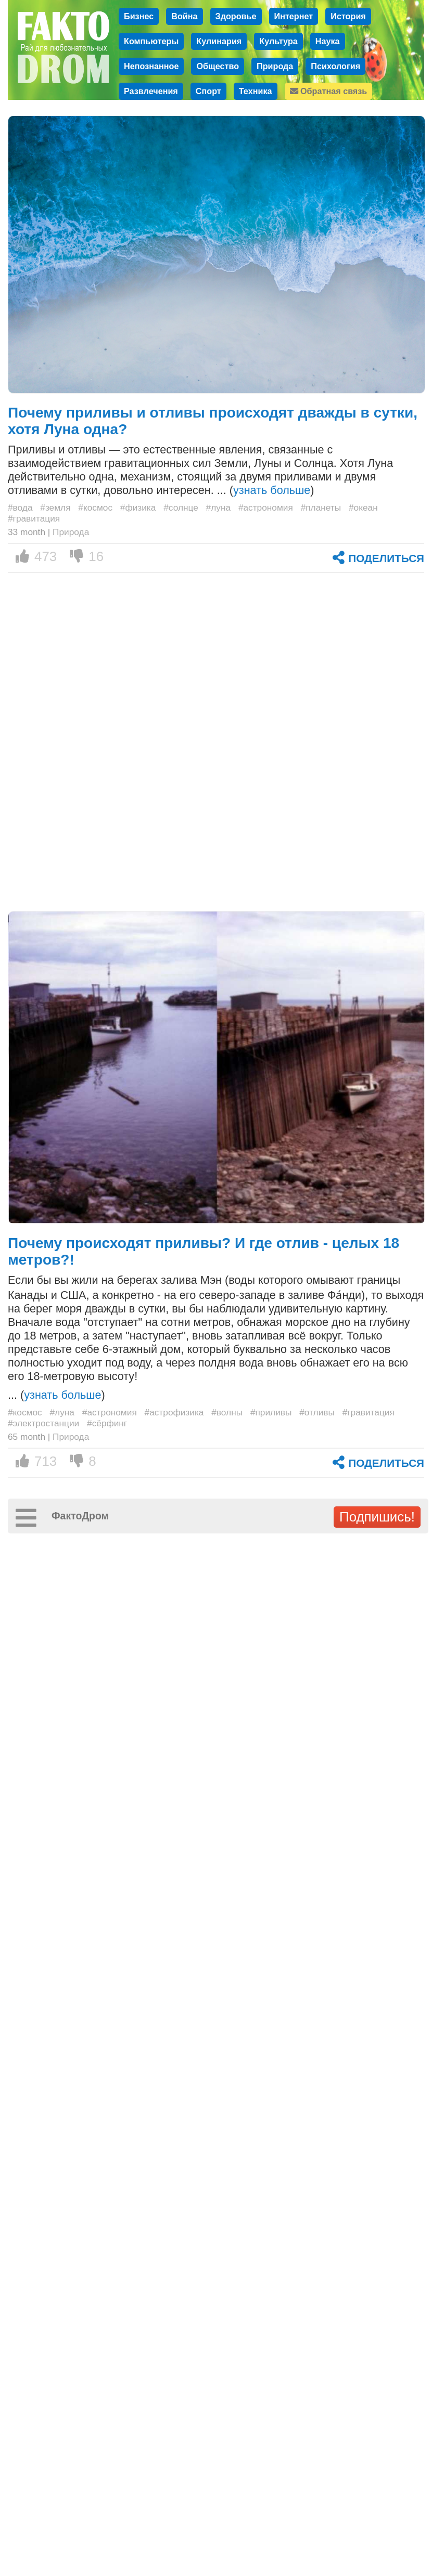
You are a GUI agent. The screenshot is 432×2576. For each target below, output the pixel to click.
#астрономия (265, 507)
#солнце (180, 507)
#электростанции (43, 1423)
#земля (55, 507)
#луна (218, 507)
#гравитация (34, 518)
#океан (363, 507)
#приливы (271, 1412)
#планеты (321, 507)
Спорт (208, 91)
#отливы (317, 1412)
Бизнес (139, 16)
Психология (335, 66)
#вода (20, 507)
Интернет (293, 16)
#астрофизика (174, 1412)
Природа (275, 66)
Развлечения (151, 91)
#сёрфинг (107, 1423)
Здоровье (236, 16)
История (348, 16)
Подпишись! (377, 1517)
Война (184, 16)
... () (56, 1394)
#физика (138, 507)
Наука (327, 41)
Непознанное (151, 66)
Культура (278, 41)
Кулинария (219, 41)
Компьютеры (151, 41)
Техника (255, 91)
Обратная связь (328, 91)
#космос (95, 507)
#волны (227, 1412)
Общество (217, 66)
